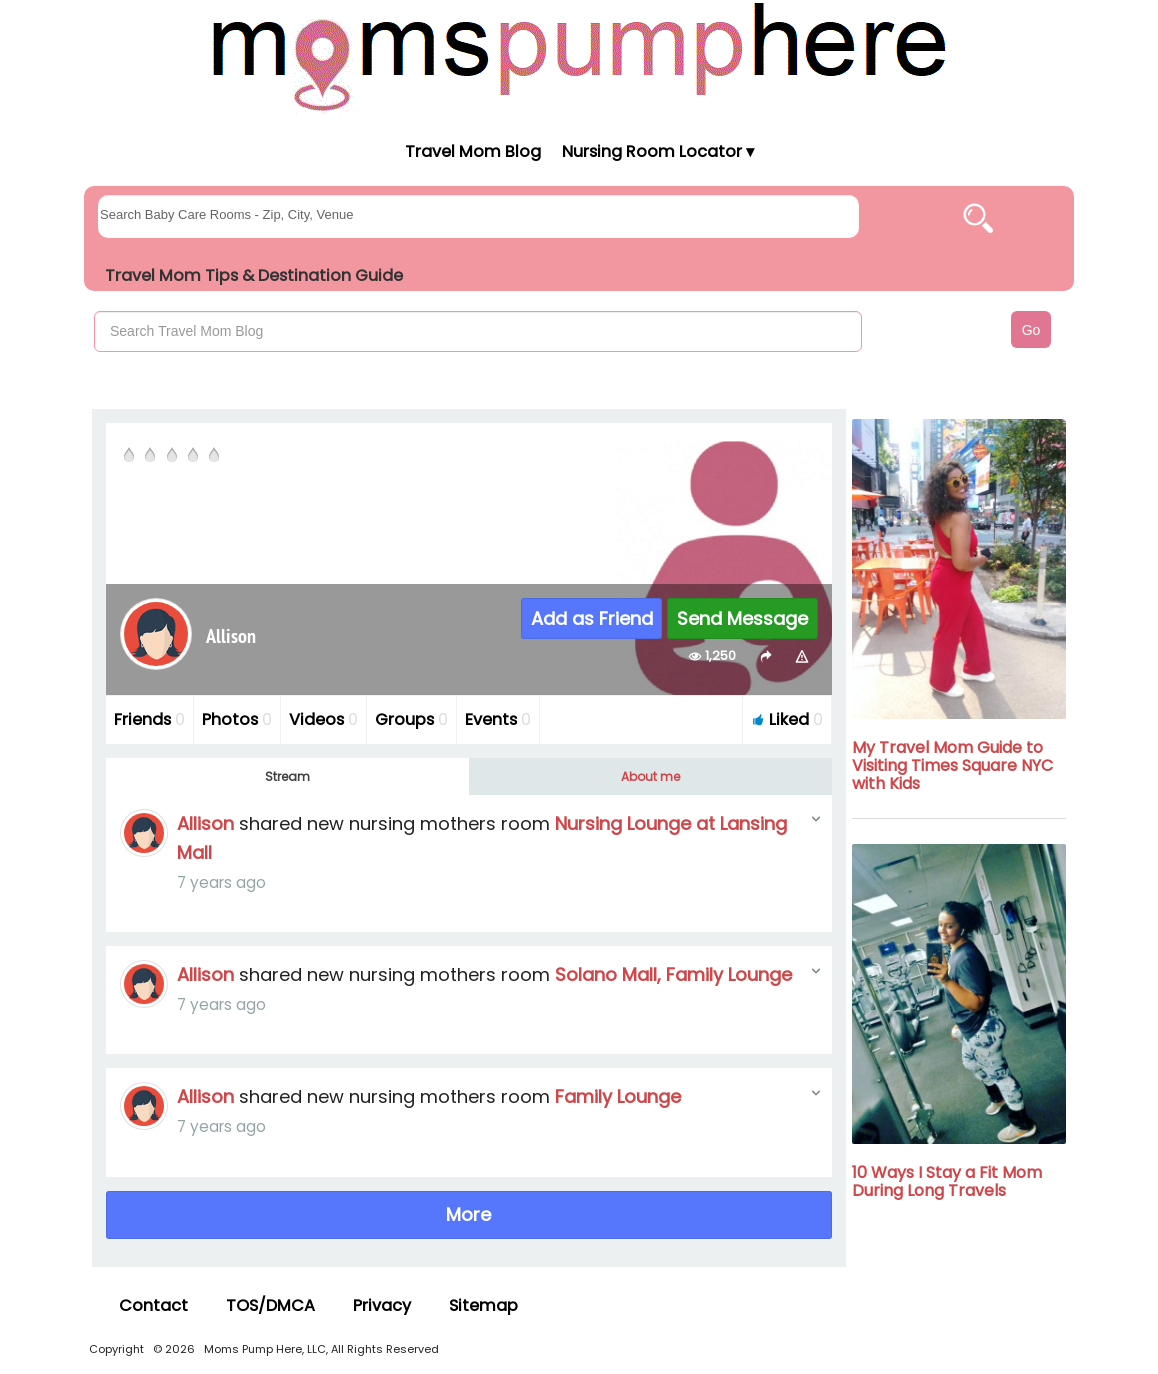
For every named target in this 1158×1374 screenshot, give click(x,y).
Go (1031, 330)
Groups (411, 719)
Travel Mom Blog (472, 151)
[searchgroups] (478, 216)
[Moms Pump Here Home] (579, 56)
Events (498, 719)
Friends (149, 719)
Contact (153, 1305)
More (468, 1214)
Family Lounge (618, 1096)
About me (650, 776)
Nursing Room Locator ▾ (658, 151)
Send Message (742, 618)
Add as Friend (592, 618)
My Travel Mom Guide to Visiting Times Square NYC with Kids (952, 765)
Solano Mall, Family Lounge (673, 974)
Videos (323, 719)
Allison (205, 823)
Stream (287, 776)
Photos (237, 719)
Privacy (382, 1305)
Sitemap (483, 1305)
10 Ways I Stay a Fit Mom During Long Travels (947, 1181)
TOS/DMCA (270, 1305)
